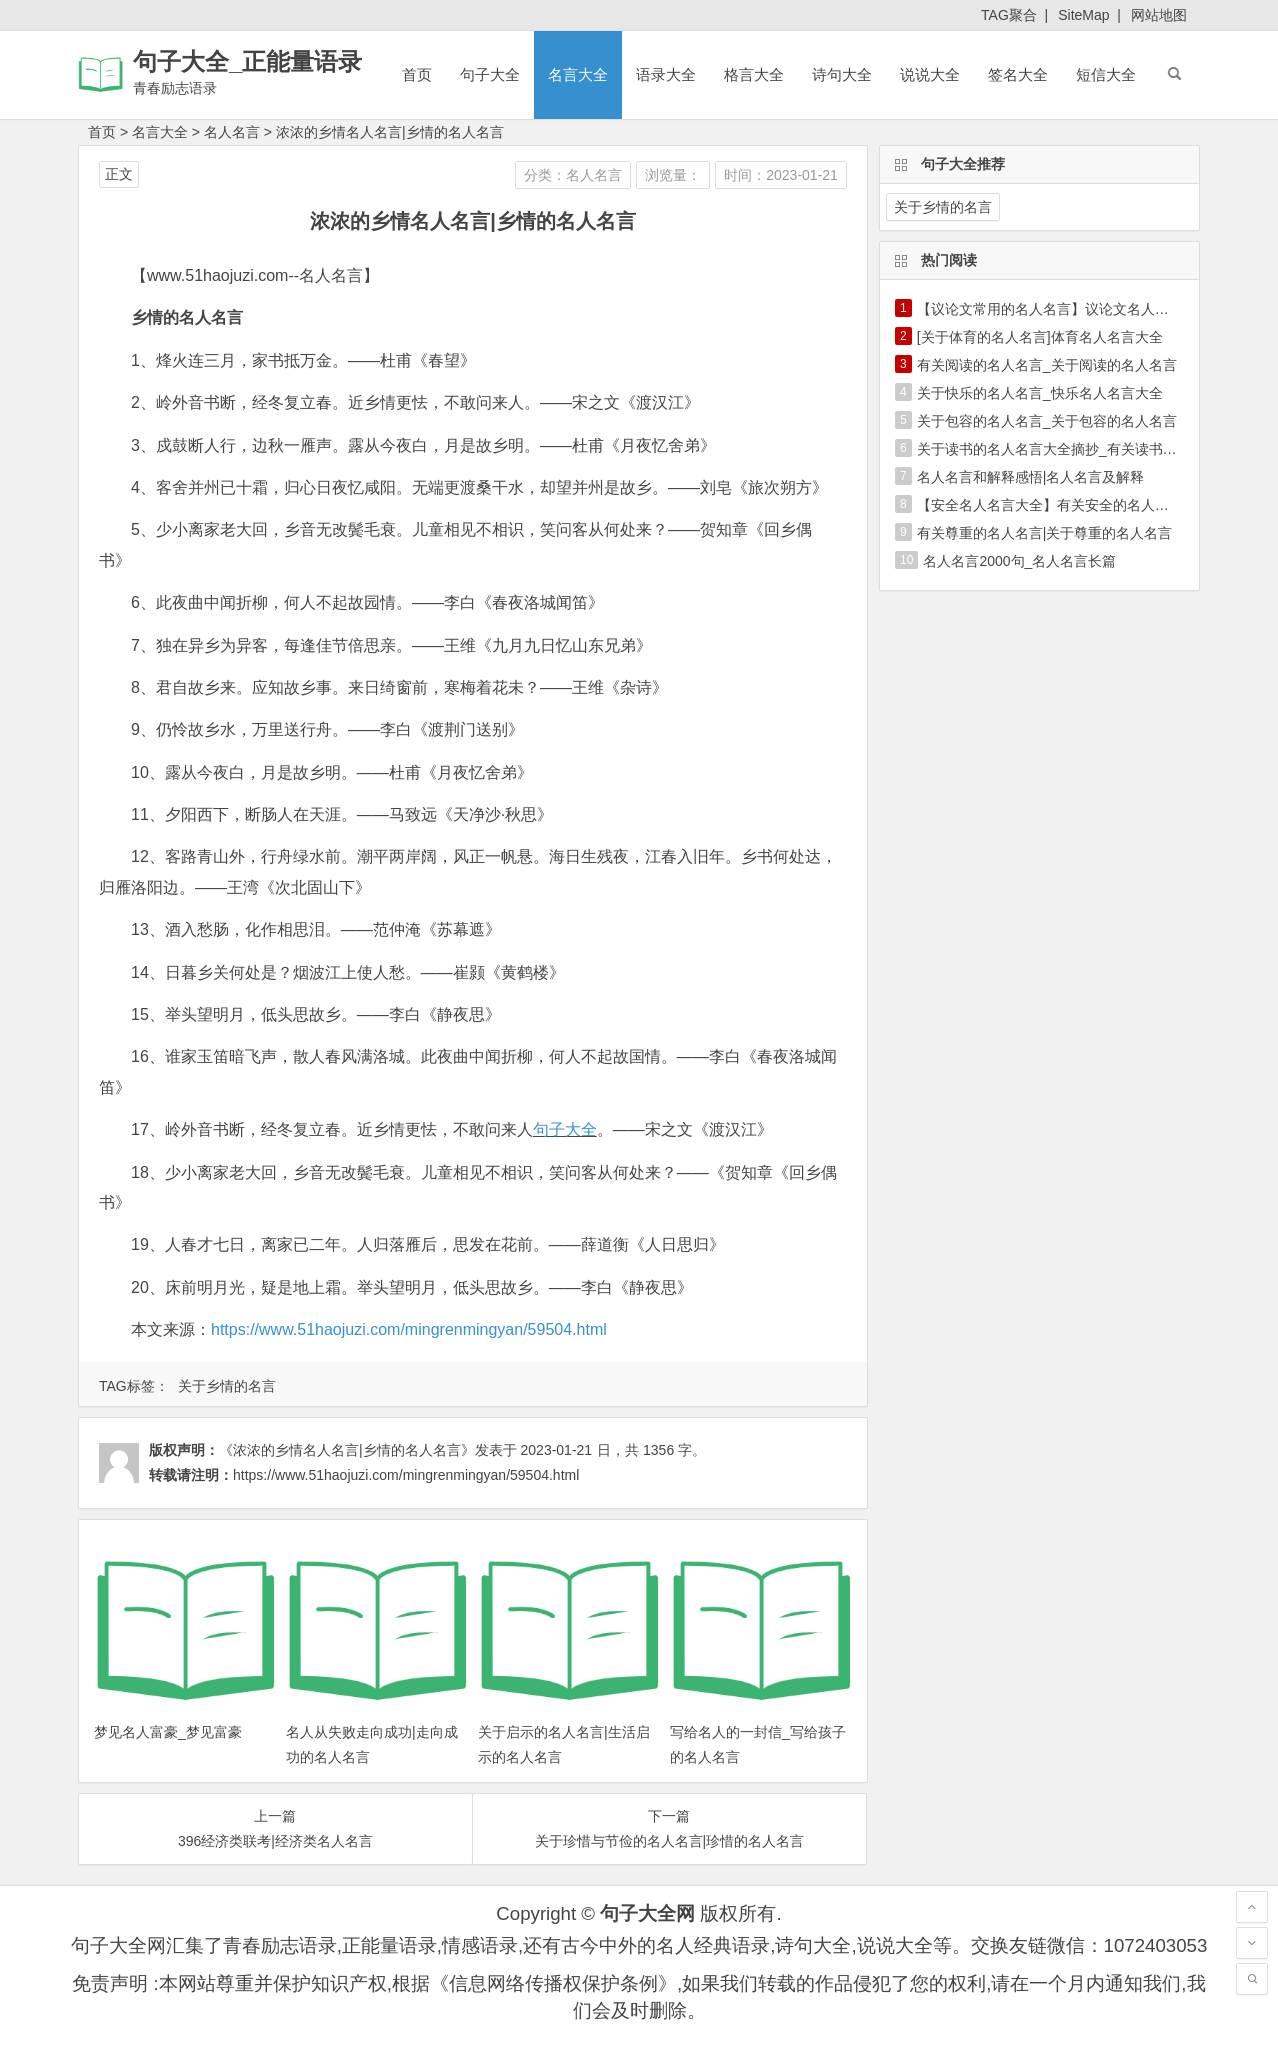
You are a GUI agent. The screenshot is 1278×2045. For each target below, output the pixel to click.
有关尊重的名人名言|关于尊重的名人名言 (1045, 533)
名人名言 (232, 132)
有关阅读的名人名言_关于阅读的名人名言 (1047, 365)
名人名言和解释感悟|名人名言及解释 (1031, 477)
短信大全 (1106, 74)
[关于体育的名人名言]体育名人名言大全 (1040, 337)
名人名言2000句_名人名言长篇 (1019, 561)
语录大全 (666, 74)
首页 (417, 74)
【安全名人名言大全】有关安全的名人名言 (1050, 505)
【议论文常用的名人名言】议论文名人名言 (1050, 309)
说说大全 (930, 74)
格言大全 (754, 74)
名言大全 (578, 74)
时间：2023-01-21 (781, 175)
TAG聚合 (1009, 15)
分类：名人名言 (573, 175)
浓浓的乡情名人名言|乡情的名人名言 (390, 132)
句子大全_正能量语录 (247, 61)
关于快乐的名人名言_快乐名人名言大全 (1040, 393)
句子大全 (490, 74)
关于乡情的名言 (227, 1386)
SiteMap (1083, 15)
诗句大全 (842, 74)
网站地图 (1159, 15)
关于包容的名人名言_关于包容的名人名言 (1047, 421)
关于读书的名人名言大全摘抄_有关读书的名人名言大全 (1089, 449)
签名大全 (1018, 74)
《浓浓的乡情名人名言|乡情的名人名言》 (347, 1450)
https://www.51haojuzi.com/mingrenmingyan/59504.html (409, 1329)
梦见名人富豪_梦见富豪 (168, 1732)
